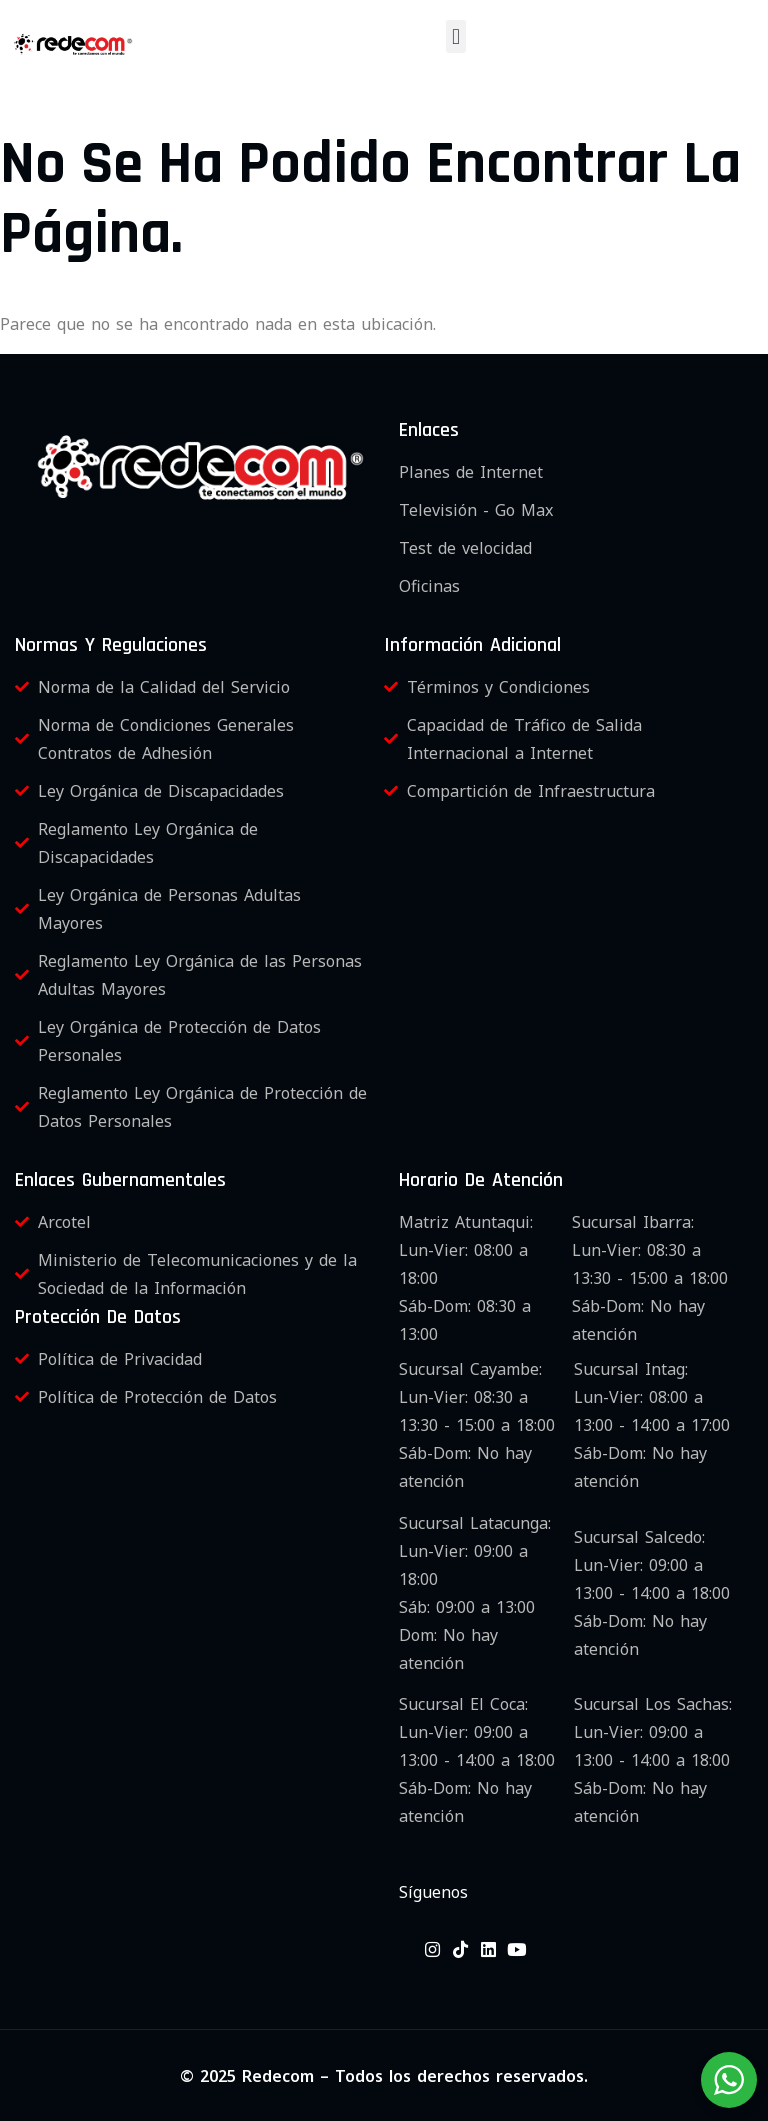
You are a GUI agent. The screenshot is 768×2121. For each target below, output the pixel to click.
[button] (455, 36)
